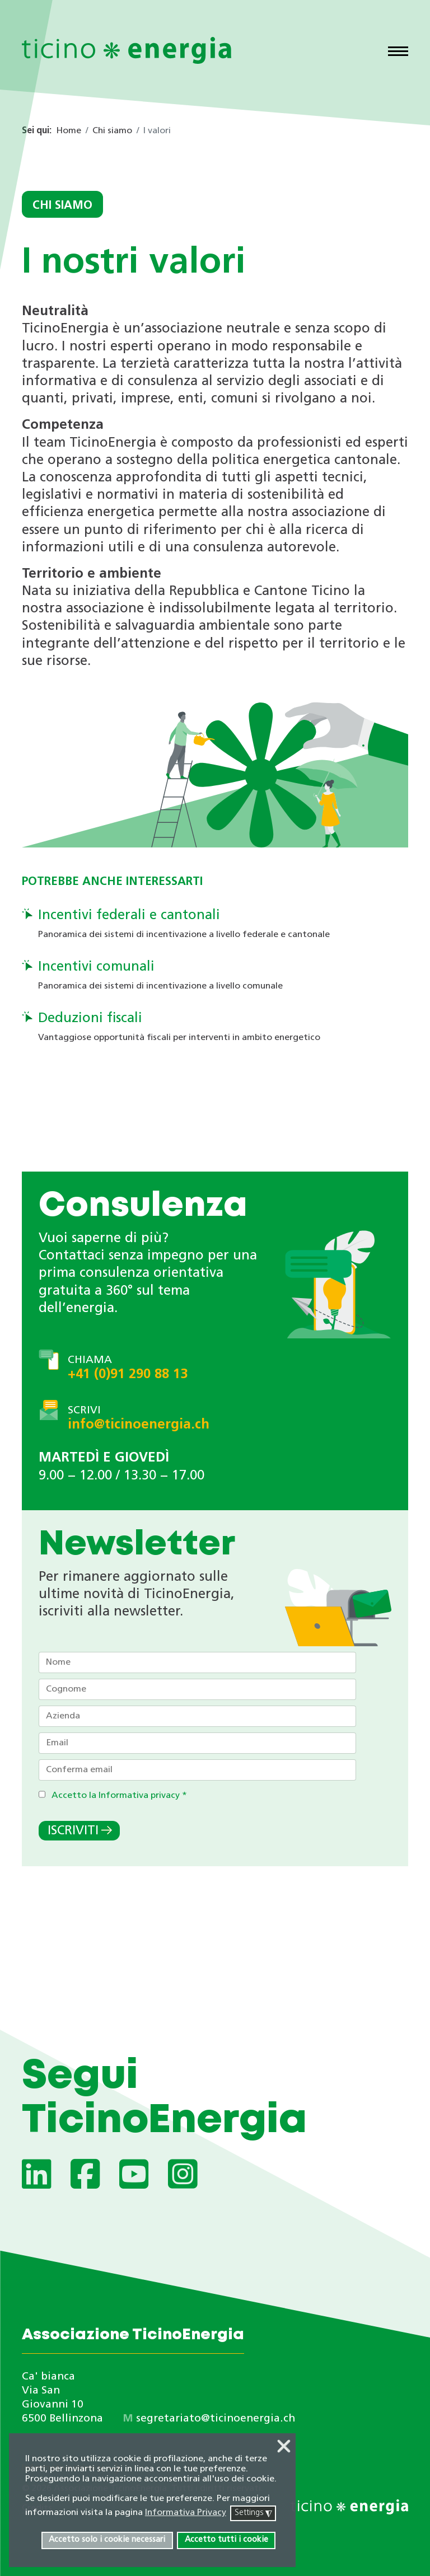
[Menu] (398, 52)
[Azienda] (197, 1716)
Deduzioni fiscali (90, 1018)
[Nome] (197, 1662)
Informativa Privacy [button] (185, 2512)
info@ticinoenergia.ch (138, 1425)
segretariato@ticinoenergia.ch (215, 2419)
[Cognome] (197, 1689)
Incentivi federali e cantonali (129, 915)
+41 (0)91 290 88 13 (128, 1374)
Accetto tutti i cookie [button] (226, 2540)
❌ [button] (284, 2447)
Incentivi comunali (96, 967)
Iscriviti (73, 1831)
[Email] (197, 1743)
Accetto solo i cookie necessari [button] (107, 2540)
